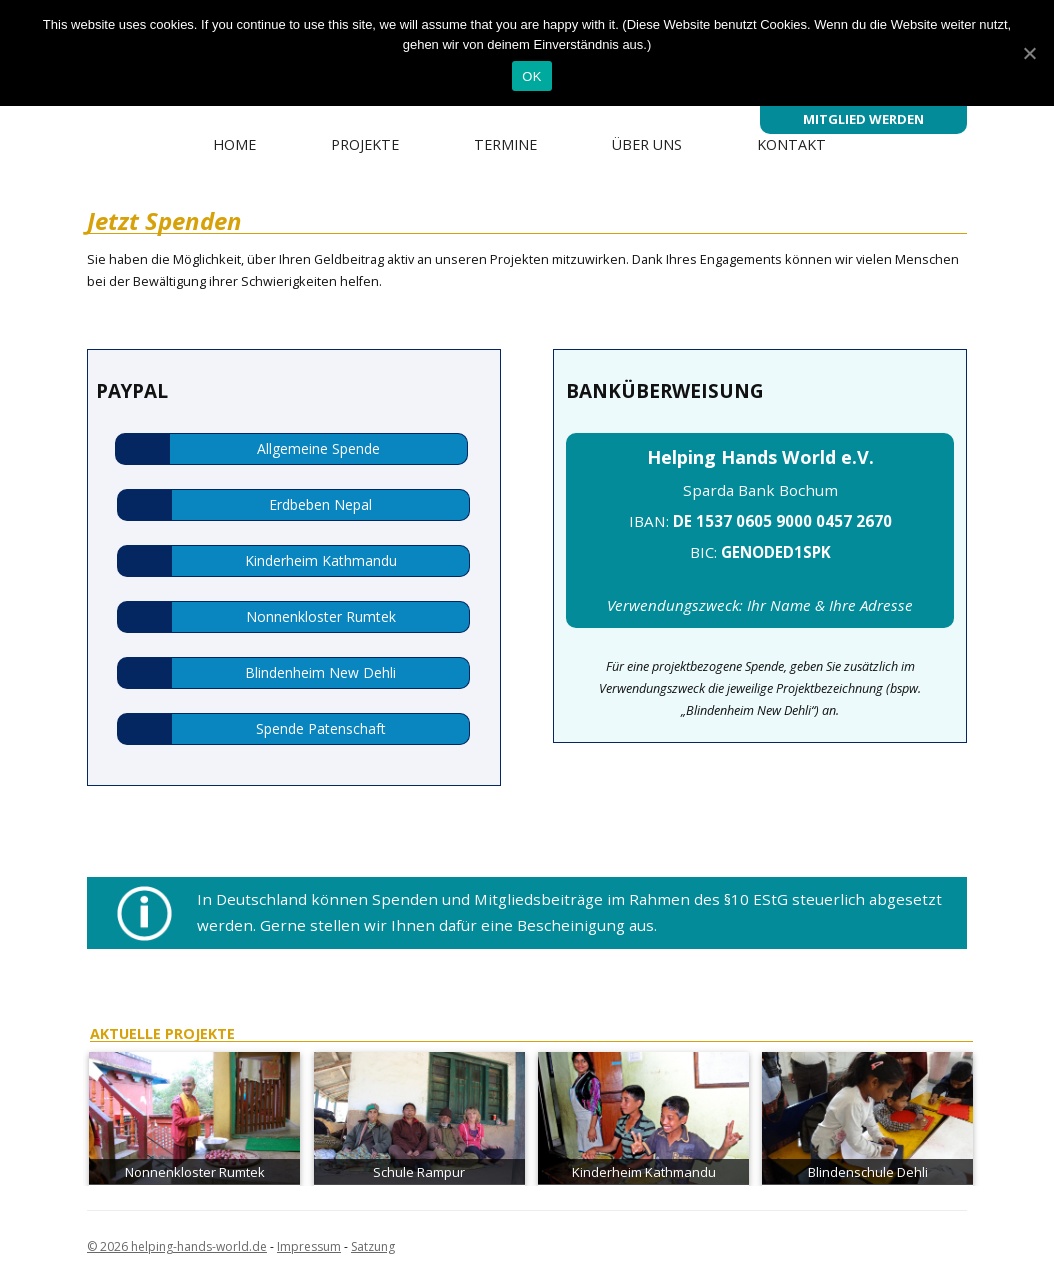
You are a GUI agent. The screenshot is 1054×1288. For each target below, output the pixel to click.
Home (234, 144)
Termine (505, 144)
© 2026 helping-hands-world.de (177, 1246)
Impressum (309, 1246)
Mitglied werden (863, 119)
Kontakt (791, 144)
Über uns (647, 144)
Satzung (373, 1246)
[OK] (1029, 53)
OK (531, 76)
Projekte (365, 144)
